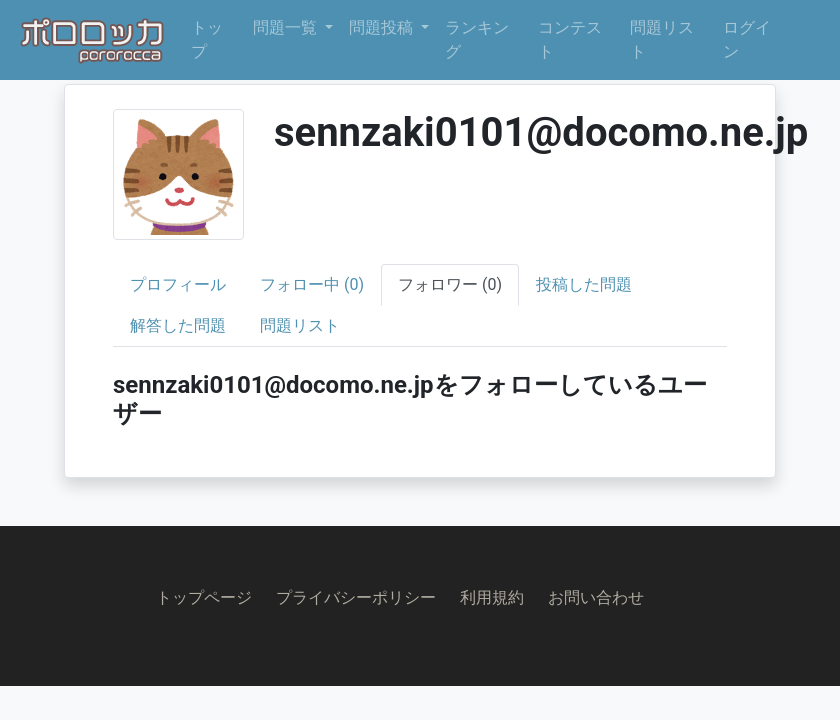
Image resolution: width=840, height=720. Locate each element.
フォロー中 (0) (312, 284)
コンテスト (570, 39)
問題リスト (662, 39)
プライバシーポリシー (356, 597)
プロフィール (178, 284)
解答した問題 (178, 325)
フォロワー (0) (450, 284)
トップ (207, 39)
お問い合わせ (596, 597)
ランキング (477, 39)
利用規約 (492, 597)
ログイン (747, 39)
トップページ (204, 597)
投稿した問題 (584, 284)
